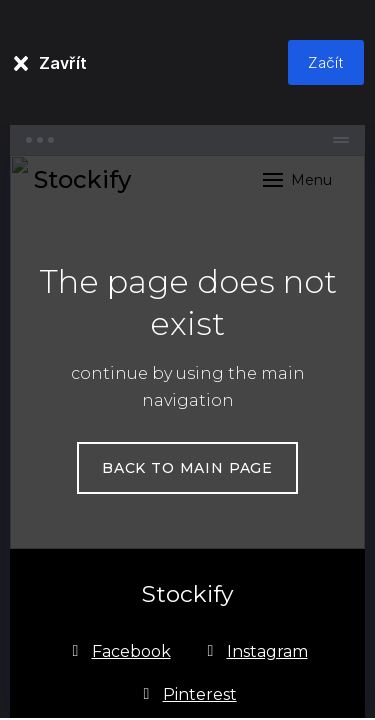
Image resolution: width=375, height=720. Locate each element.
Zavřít (63, 63)
